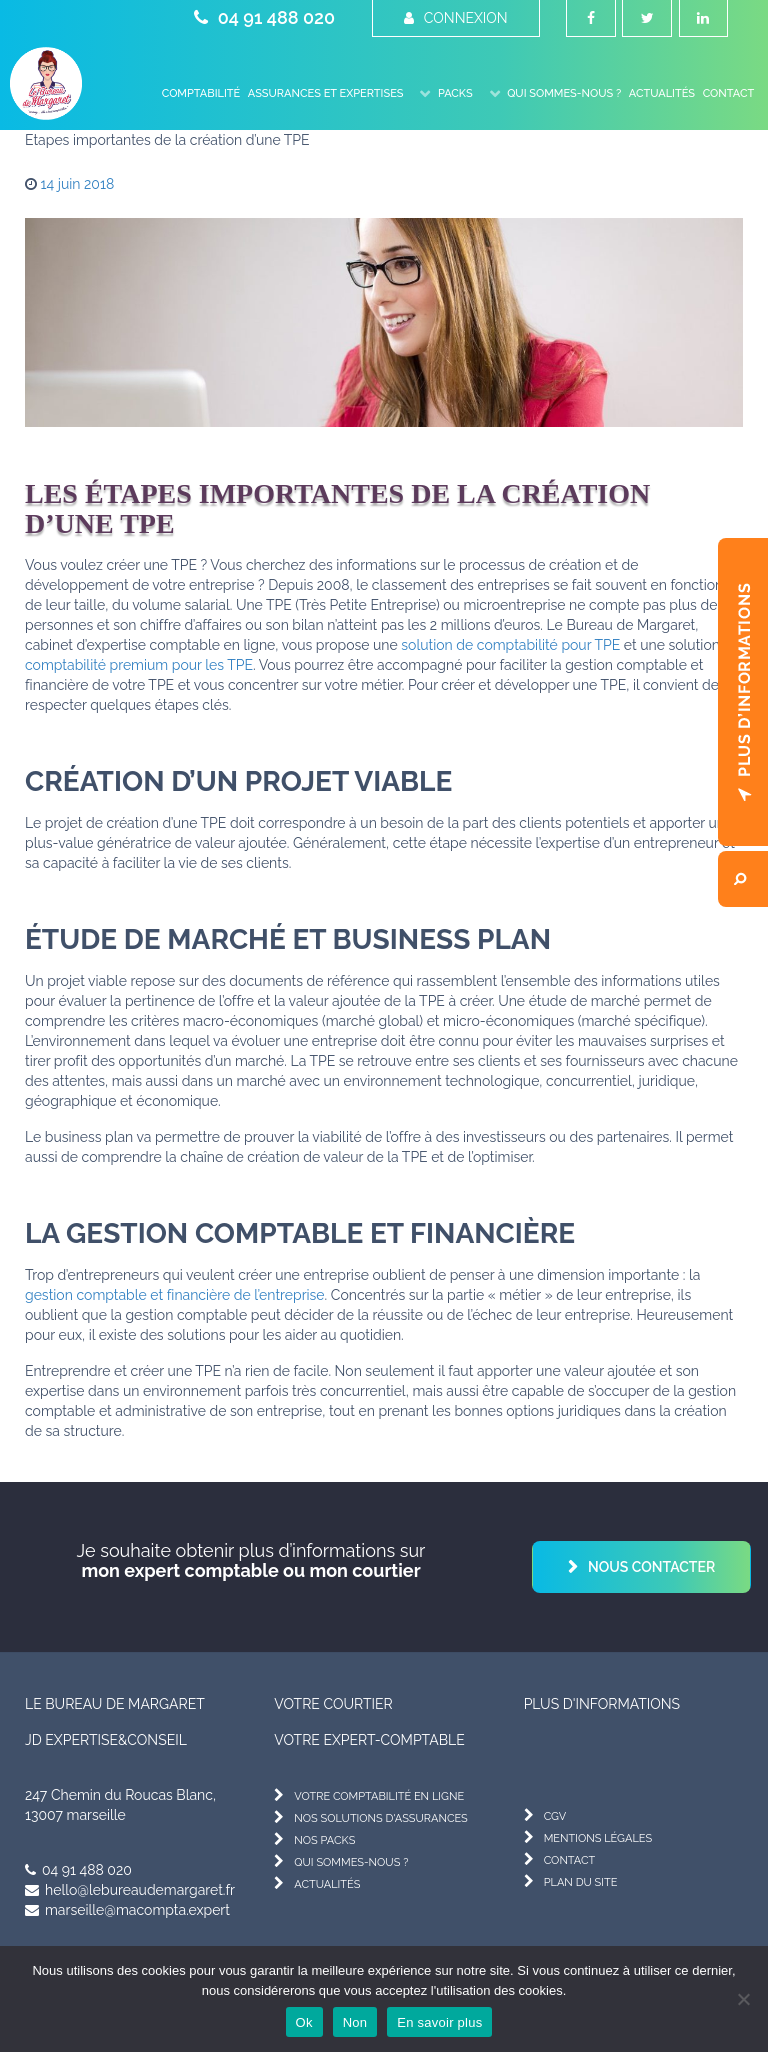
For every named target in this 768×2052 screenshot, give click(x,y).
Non (355, 2022)
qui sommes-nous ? (351, 1862)
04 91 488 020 (264, 17)
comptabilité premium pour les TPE (139, 665)
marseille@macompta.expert (127, 1910)
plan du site (581, 1882)
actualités (327, 1884)
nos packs (324, 1840)
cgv (555, 1816)
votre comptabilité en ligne (379, 1796)
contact (570, 1860)
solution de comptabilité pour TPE (510, 645)
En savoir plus (439, 2022)
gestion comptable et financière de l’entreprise (175, 1295)
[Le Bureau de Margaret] (46, 83)
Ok (304, 2022)
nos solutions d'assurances (380, 1818)
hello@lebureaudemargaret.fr (130, 1890)
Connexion (456, 18)
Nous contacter (651, 1567)
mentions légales (598, 1838)
